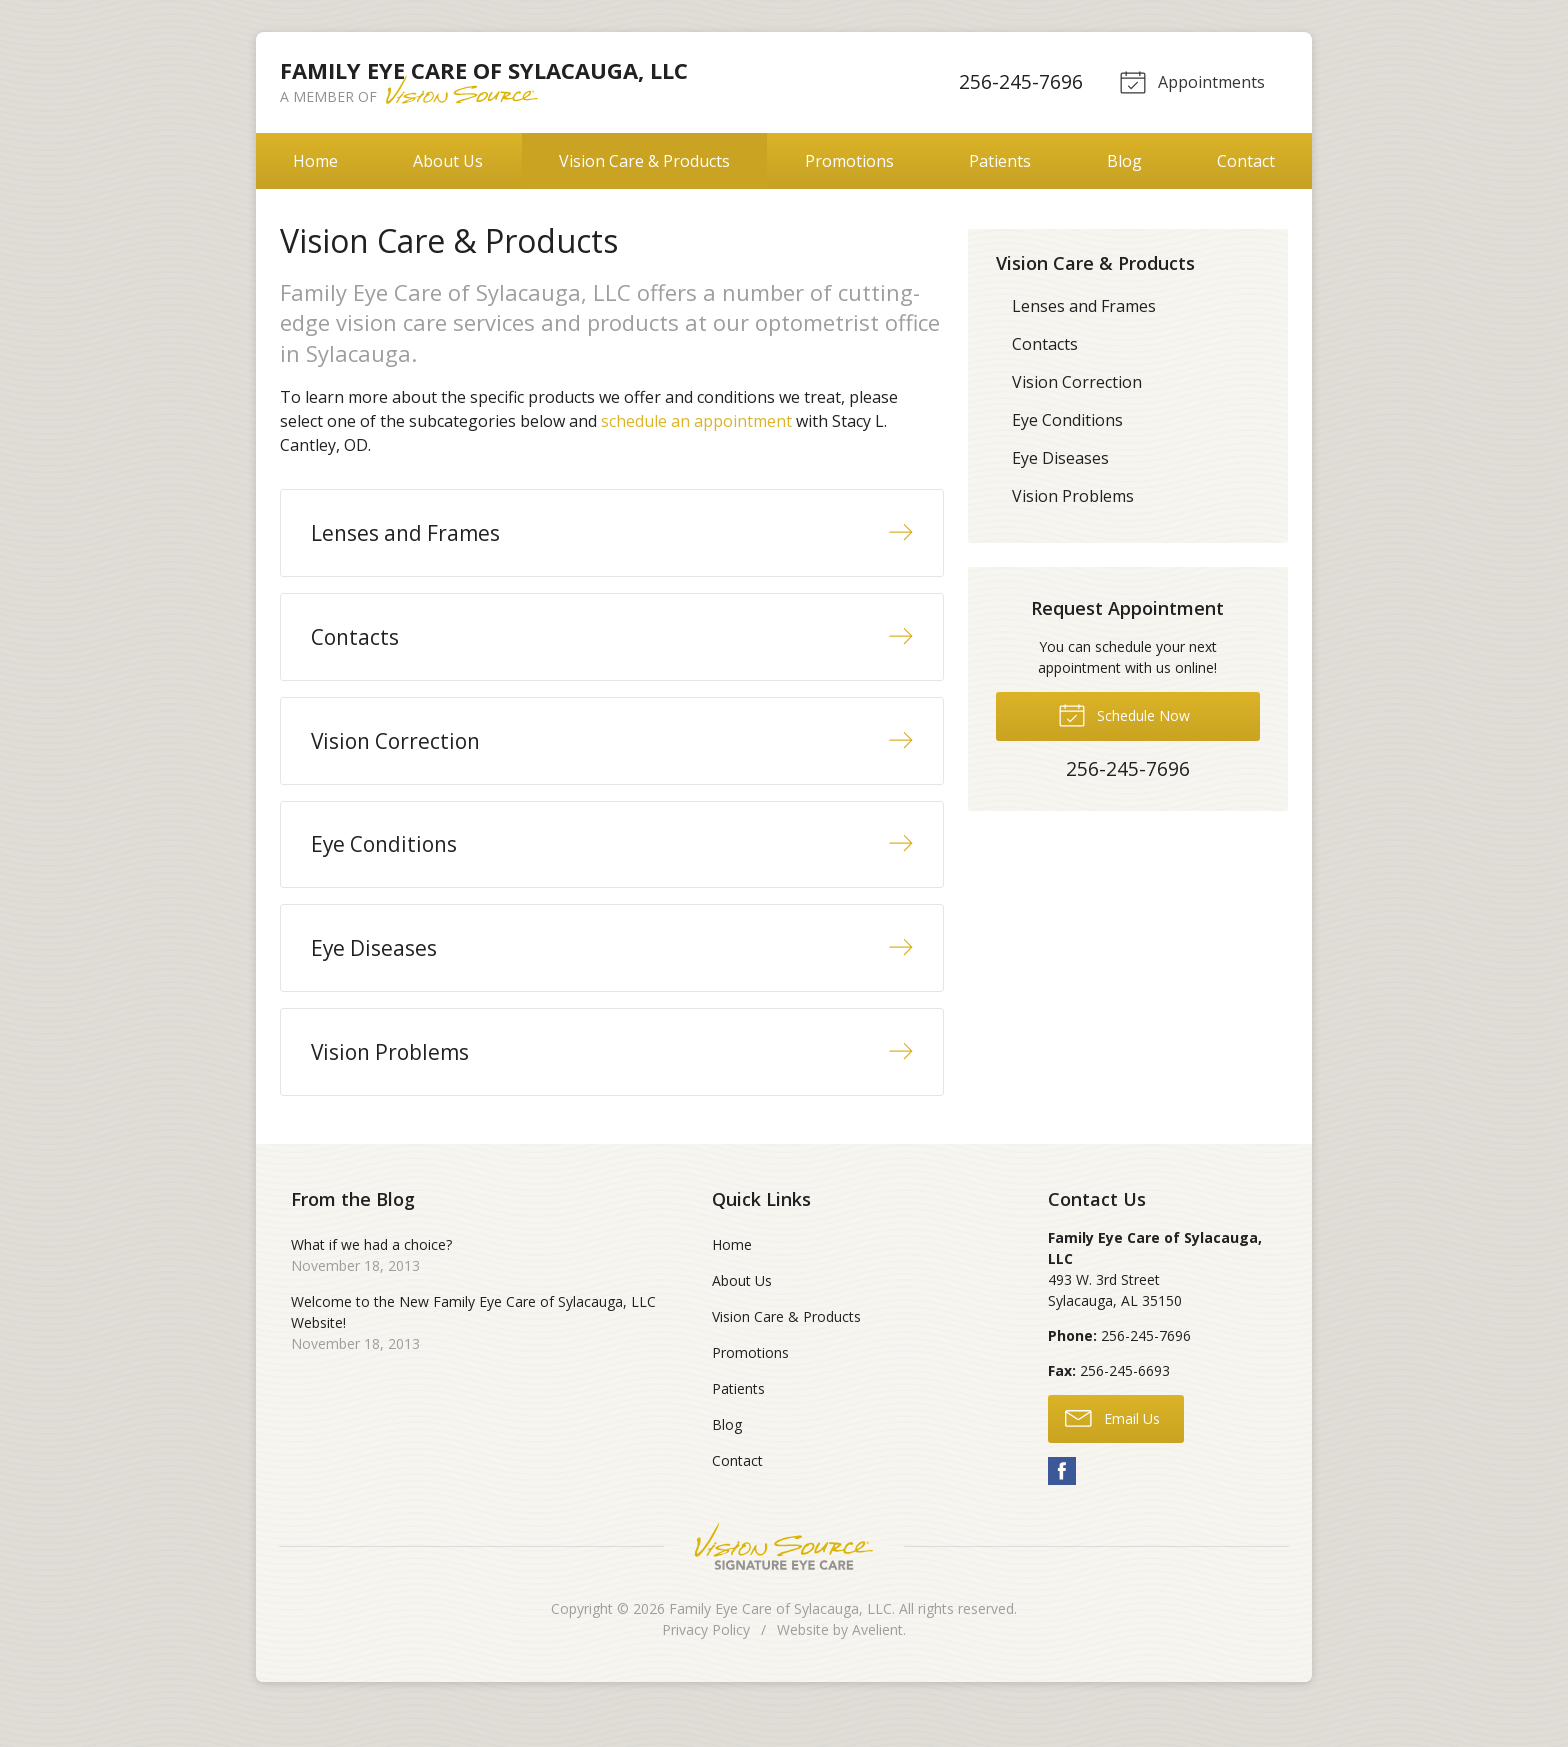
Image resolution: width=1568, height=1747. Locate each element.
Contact (1246, 161)
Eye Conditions (1067, 420)
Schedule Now (1124, 714)
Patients (1000, 161)
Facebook (1062, 1504)
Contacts (1045, 344)
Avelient (877, 1662)
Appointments (1190, 81)
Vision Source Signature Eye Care (784, 1579)
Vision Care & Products (644, 161)
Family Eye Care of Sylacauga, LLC (780, 1641)
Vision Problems (1073, 496)
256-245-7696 (1018, 81)
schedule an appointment (696, 421)
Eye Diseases (1060, 458)
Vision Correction (1077, 382)
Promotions (849, 161)
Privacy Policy (706, 1662)
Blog (1124, 161)
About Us (448, 161)
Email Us (1112, 1451)
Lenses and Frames (1084, 306)
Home (315, 161)
